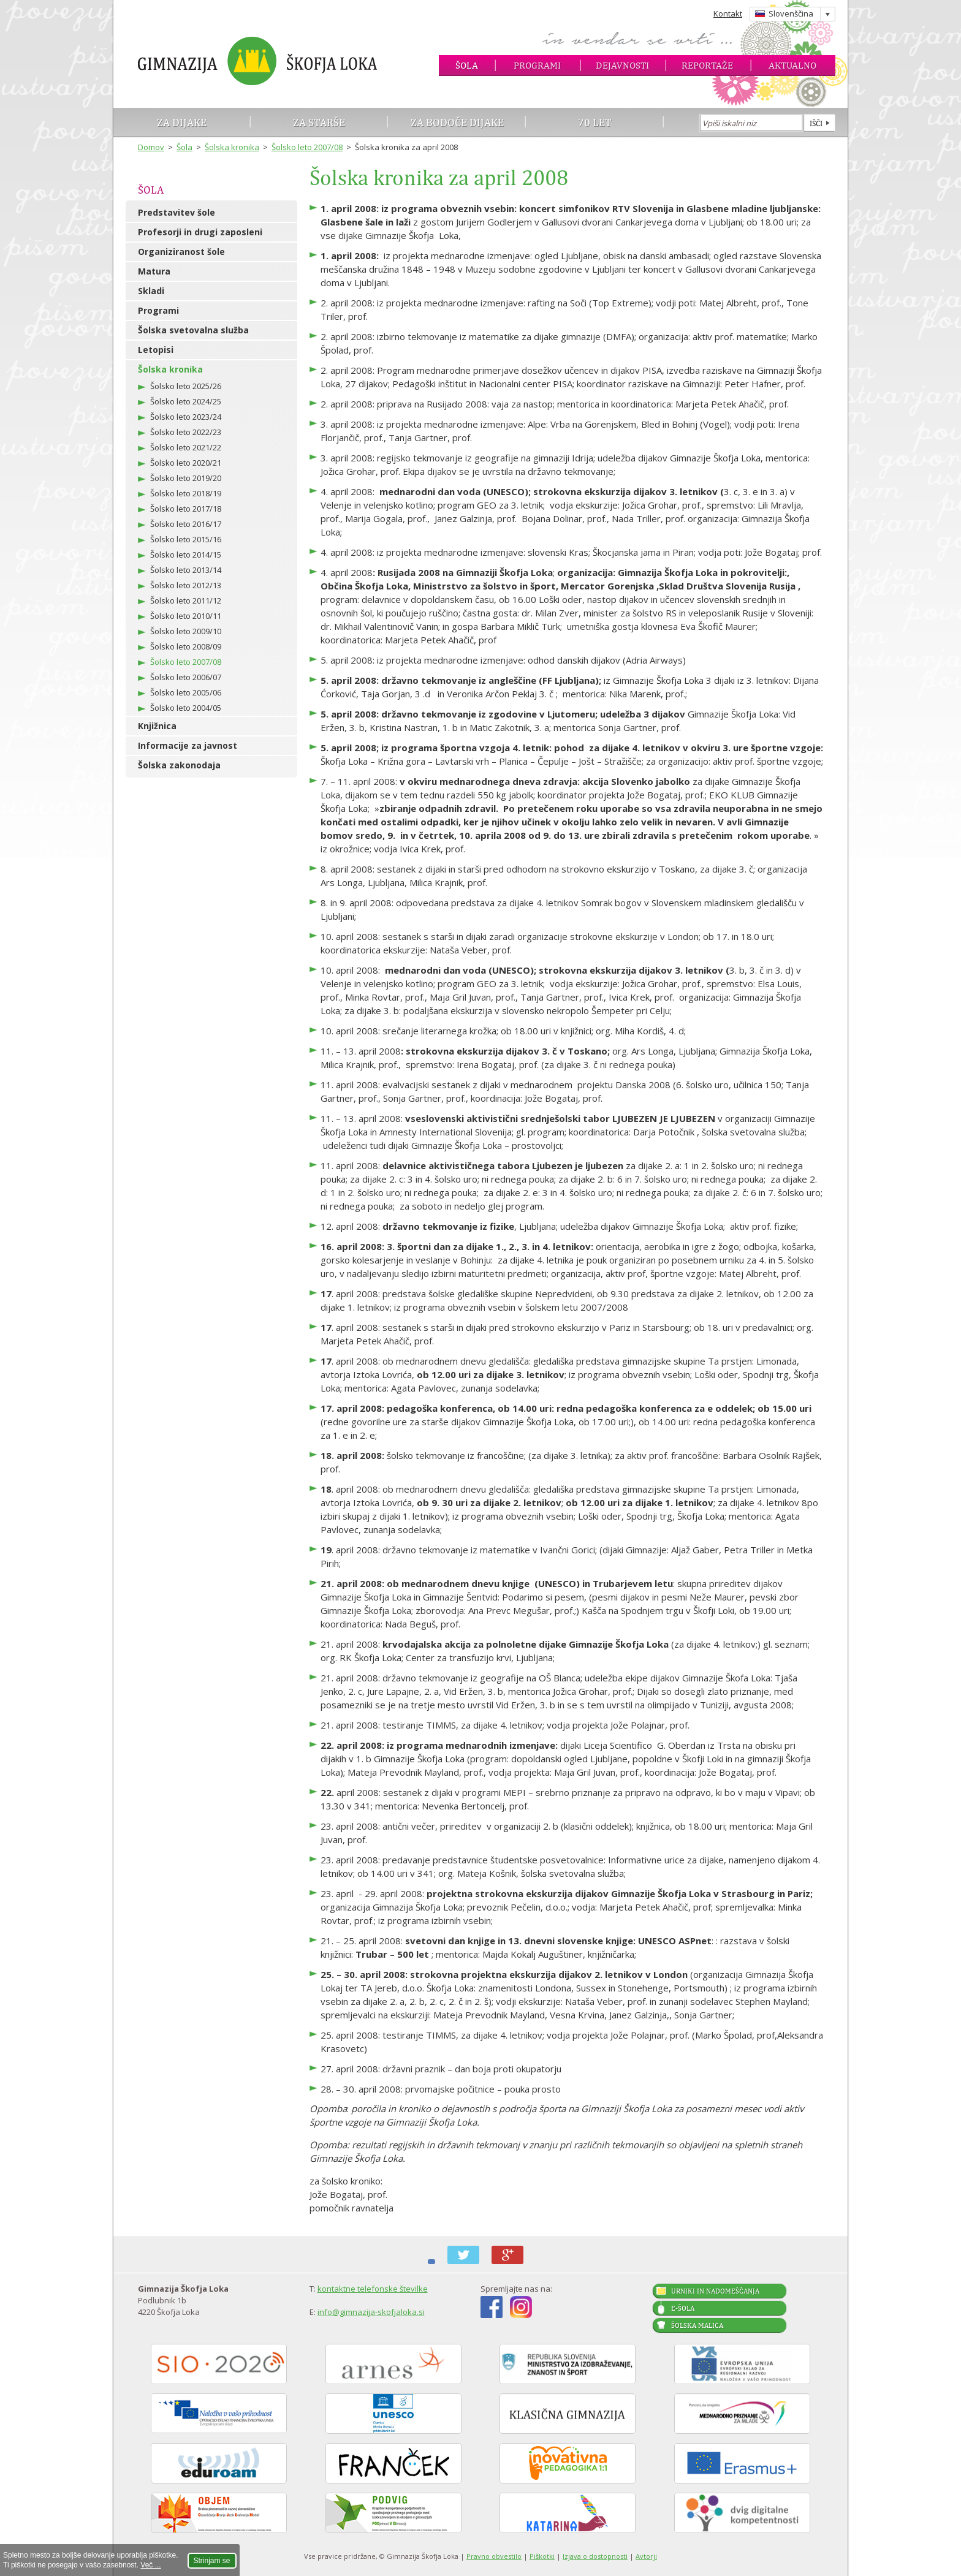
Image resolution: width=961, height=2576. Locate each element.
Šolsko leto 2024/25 (185, 401)
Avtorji (646, 2556)
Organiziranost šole (181, 251)
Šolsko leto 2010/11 (185, 615)
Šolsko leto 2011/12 (185, 600)
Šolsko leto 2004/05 (185, 707)
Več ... (150, 2565)
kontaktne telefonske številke (372, 2288)
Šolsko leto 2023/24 (185, 416)
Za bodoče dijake (457, 122)
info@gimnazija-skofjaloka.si (371, 2311)
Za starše (319, 122)
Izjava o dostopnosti (595, 2556)
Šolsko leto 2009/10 (185, 631)
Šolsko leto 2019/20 (185, 477)
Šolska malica (697, 2325)
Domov (151, 147)
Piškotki (542, 2556)
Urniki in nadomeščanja (715, 2291)
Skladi (151, 291)
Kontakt (727, 13)
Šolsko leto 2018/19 (185, 493)
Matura (154, 271)
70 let (595, 122)
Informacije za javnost (187, 745)
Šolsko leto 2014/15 (185, 554)
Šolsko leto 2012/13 (185, 585)
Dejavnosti (622, 65)
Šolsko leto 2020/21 (185, 462)
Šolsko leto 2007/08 (307, 147)
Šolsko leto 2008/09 (185, 646)
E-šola (682, 2308)
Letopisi (155, 349)
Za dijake (182, 122)
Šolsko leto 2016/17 (185, 523)
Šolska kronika (232, 147)
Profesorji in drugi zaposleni (200, 232)
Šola (466, 65)
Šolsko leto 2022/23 (185, 432)
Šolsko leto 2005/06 (185, 692)
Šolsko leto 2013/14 (185, 569)
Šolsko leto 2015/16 (185, 539)
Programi (537, 65)
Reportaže (707, 65)
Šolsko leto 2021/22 (185, 447)
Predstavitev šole (176, 212)
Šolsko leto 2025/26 (185, 386)
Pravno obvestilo (494, 2556)
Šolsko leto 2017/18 (185, 508)
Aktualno (792, 65)
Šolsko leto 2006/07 (185, 677)
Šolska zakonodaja (179, 765)
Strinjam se (212, 2560)
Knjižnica (157, 726)
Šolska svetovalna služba (193, 330)
